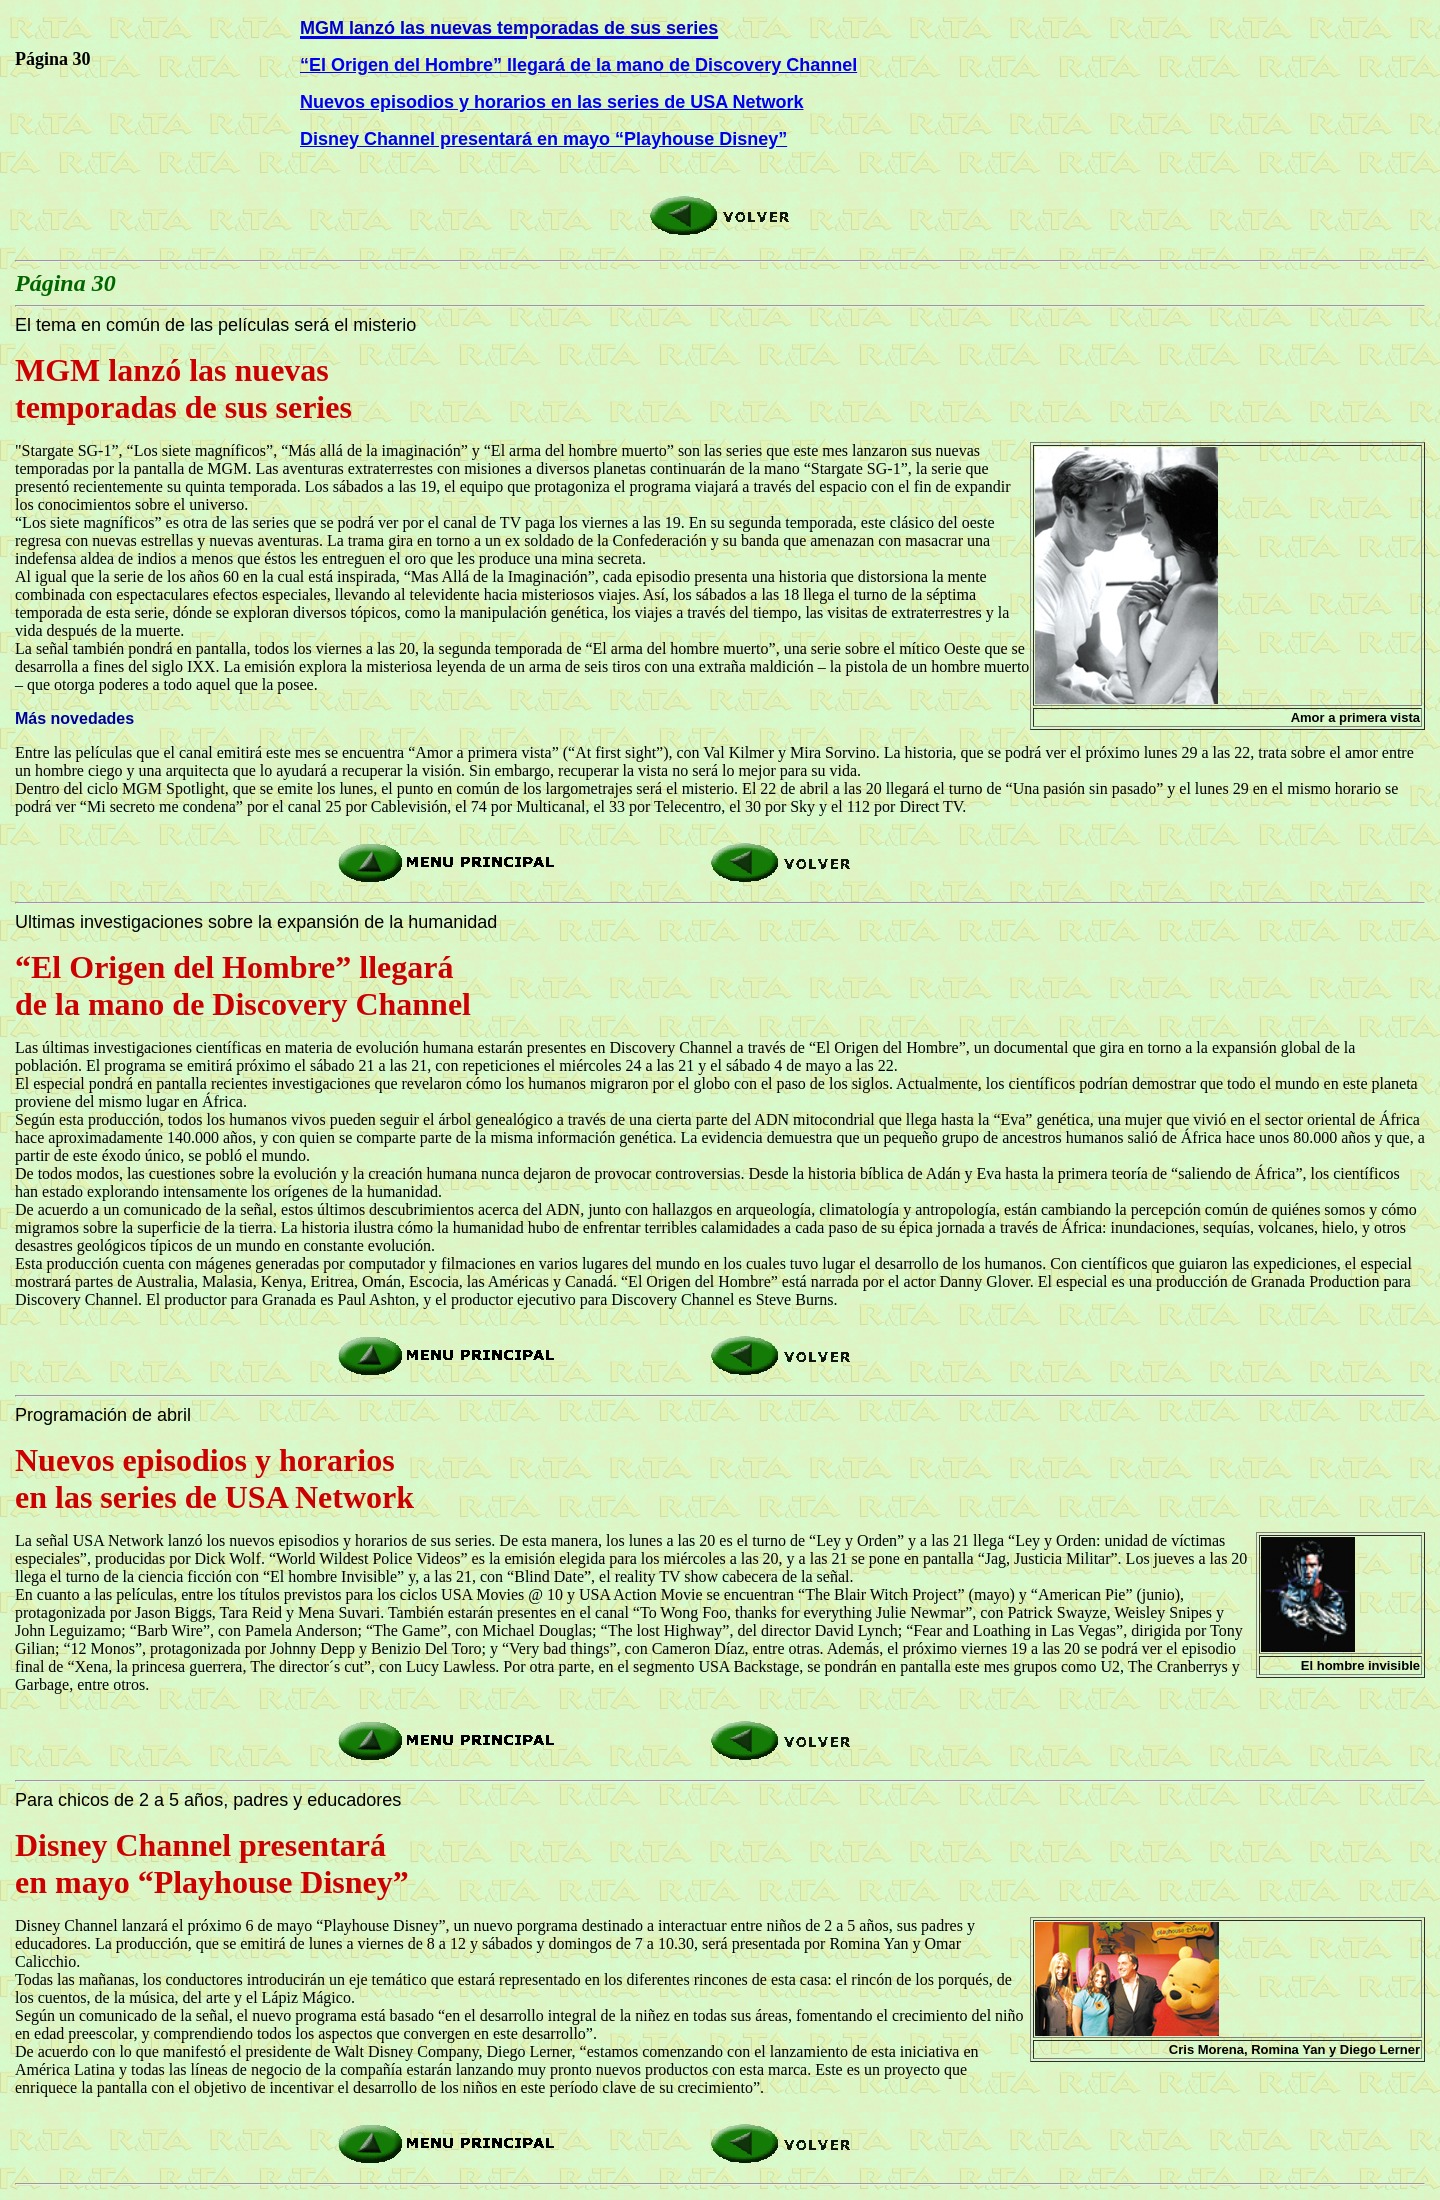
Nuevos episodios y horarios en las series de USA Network (552, 102)
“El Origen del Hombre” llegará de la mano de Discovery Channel (578, 65)
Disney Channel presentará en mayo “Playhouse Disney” (543, 139)
